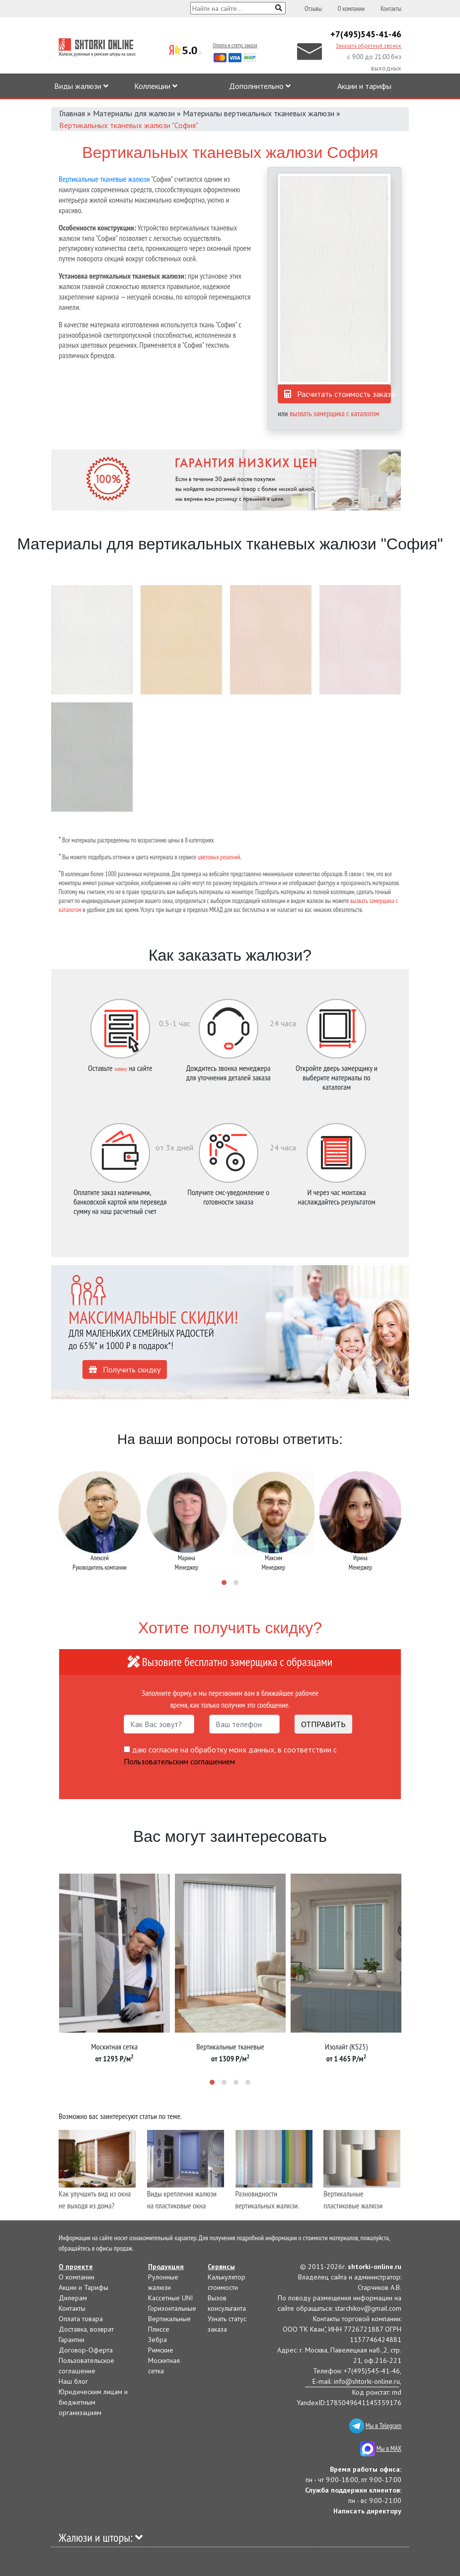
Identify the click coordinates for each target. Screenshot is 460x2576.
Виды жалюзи (81, 86)
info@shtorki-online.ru (367, 2381)
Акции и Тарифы (83, 2287)
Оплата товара (81, 2318)
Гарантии (71, 2339)
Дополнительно (260, 86)
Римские (160, 2350)
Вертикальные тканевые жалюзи (104, 179)
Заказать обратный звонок (368, 45)
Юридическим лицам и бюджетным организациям (93, 2402)
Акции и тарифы (364, 86)
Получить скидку (124, 1369)
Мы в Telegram (383, 2425)
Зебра (157, 2339)
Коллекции (155, 86)
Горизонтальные (172, 2308)
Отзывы (313, 8)
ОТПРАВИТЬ (323, 1724)
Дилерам (73, 2297)
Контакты (391, 8)
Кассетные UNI (170, 2297)
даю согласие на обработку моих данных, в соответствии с (230, 1755)
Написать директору (367, 2510)
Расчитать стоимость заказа (339, 394)
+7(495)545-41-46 (365, 34)
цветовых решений (219, 857)
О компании (351, 8)
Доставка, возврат (86, 2329)
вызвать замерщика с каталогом (335, 413)
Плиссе (158, 2329)
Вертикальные (169, 2318)
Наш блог (73, 2381)
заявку (120, 1068)
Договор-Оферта (86, 2350)
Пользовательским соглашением (179, 1761)
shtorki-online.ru (374, 2266)
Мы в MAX (389, 2448)
